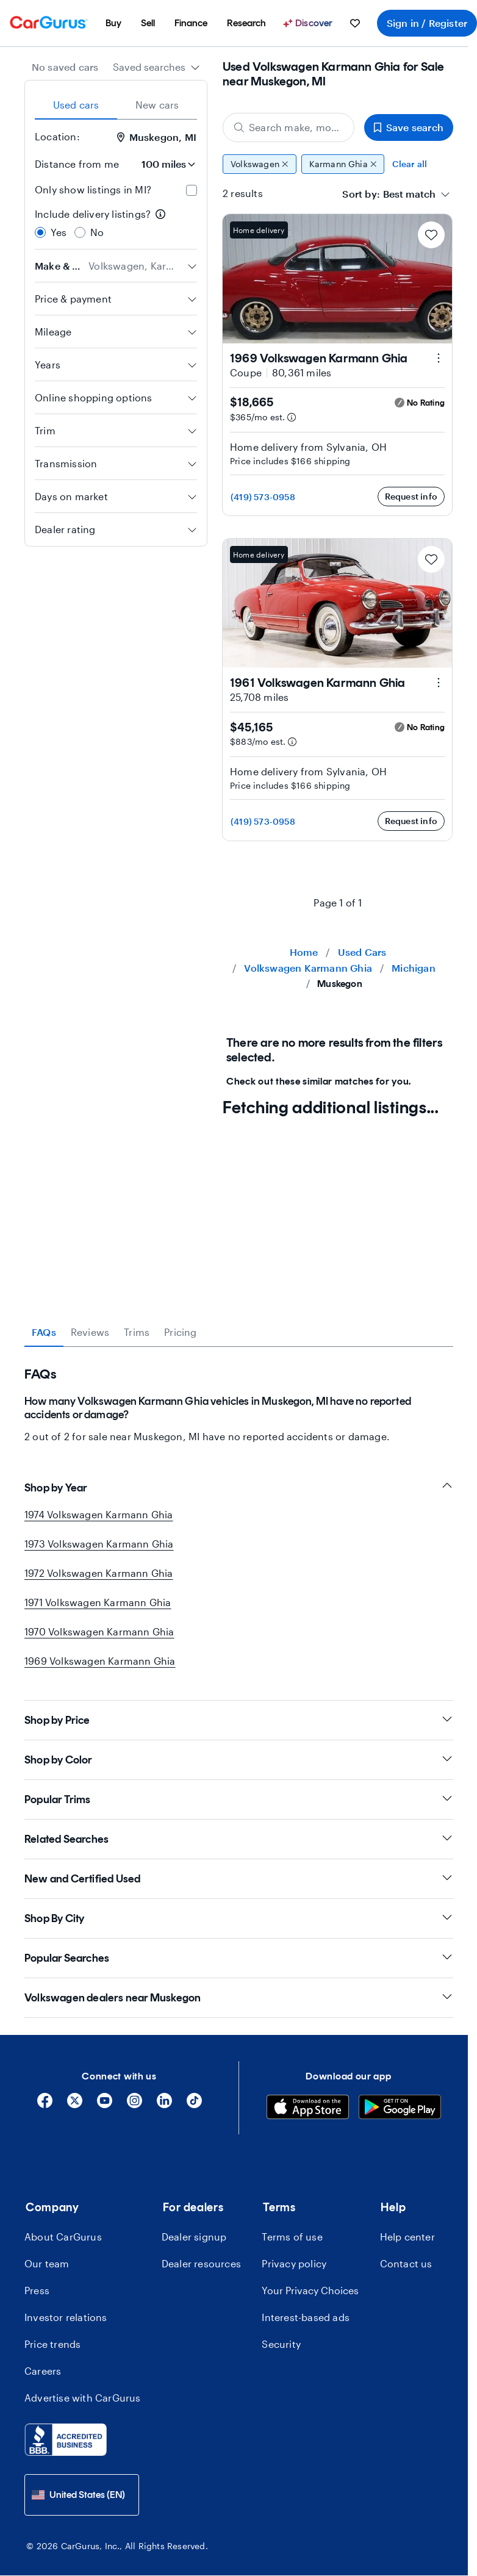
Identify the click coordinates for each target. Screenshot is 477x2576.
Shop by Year (238, 1487)
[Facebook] (44, 2105)
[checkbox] (191, 190)
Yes (59, 232)
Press (36, 2290)
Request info (411, 496)
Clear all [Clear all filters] (409, 164)
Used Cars (362, 952)
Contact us (406, 2263)
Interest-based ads (306, 2317)
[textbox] (409, 194)
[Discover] (309, 23)
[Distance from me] (162, 164)
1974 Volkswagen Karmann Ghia (98, 1514)
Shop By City (238, 1918)
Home (304, 952)
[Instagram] (134, 2105)
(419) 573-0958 (263, 497)
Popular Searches (238, 1958)
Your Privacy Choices (310, 2290)
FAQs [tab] (44, 1332)
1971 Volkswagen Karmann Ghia (97, 1602)
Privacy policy (294, 2263)
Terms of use (292, 2236)
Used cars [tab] (76, 104)
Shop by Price (238, 1720)
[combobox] (156, 67)
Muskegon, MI (156, 137)
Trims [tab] (136, 1332)
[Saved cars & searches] (355, 23)
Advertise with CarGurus (82, 2397)
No (97, 232)
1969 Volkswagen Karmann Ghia (100, 1661)
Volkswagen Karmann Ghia (308, 968)
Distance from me (77, 164)
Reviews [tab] (90, 1332)
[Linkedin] (164, 2105)
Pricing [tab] (180, 1332)
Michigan (414, 968)
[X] (74, 2105)
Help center (407, 2236)
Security (281, 2344)
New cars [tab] (157, 104)
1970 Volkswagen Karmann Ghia (99, 1631)
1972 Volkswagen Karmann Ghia (98, 1573)
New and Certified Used (238, 1878)
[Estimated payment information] (291, 417)
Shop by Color (238, 1760)
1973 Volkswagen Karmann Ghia (99, 1543)
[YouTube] (104, 2105)
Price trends (52, 2344)
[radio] (40, 232)
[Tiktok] (194, 2105)
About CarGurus (63, 2236)
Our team (47, 2263)
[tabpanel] (238, 1395)
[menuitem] (113, 23)
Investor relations (65, 2317)
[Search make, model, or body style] (288, 127)
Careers (42, 2371)
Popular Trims (238, 1799)
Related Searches (238, 1839)
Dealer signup (194, 2236)
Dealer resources (201, 2263)
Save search (408, 127)
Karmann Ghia (343, 164)
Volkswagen (260, 164)
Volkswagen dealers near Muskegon (238, 1997)
